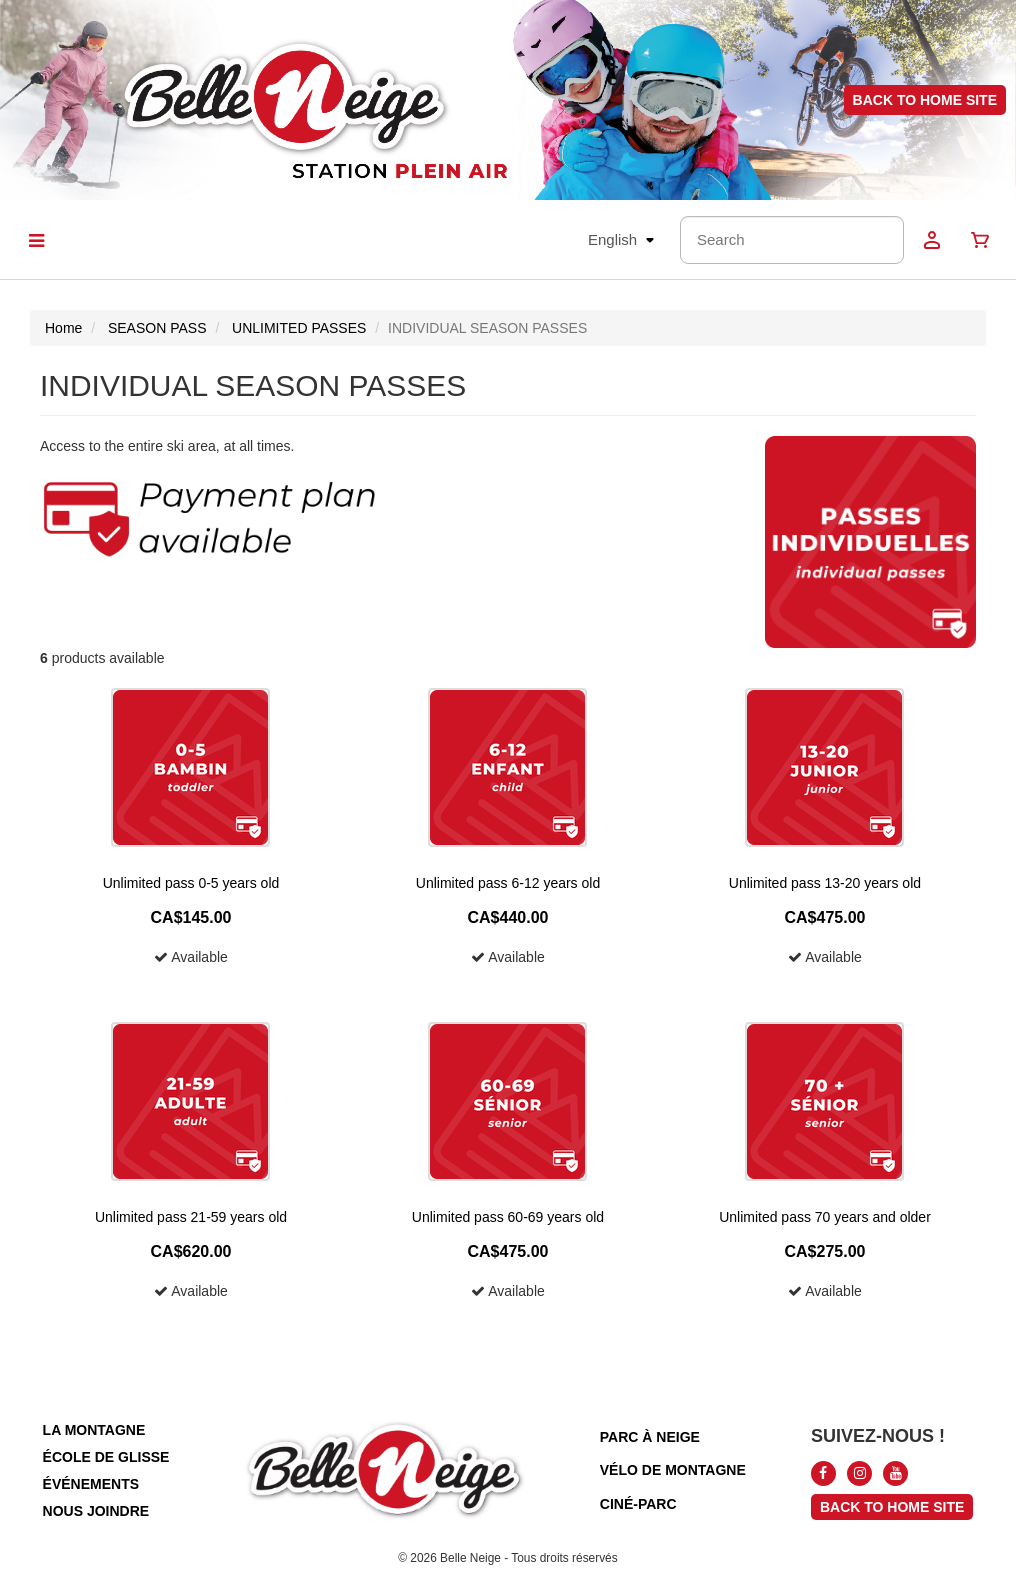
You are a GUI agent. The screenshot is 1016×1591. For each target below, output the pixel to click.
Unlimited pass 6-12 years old (508, 883)
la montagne (94, 1430)
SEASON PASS (157, 328)
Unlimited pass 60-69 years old (508, 1217)
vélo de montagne (673, 1470)
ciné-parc (638, 1504)
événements (91, 1484)
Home (63, 328)
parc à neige (650, 1437)
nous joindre (96, 1511)
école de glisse (106, 1457)
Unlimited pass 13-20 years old (825, 883)
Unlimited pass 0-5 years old (191, 883)
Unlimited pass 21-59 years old (191, 1217)
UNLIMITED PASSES (299, 328)
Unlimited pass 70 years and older (825, 1217)
